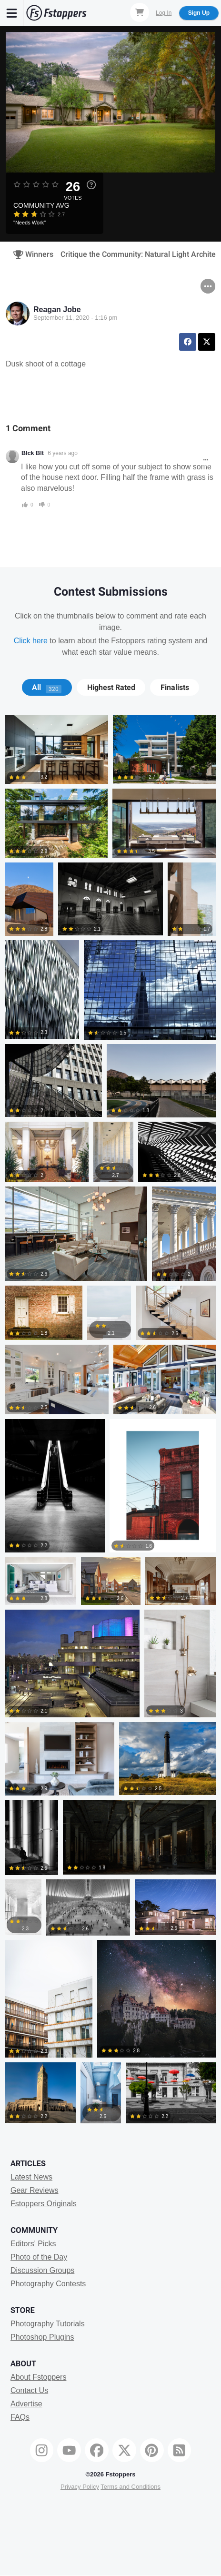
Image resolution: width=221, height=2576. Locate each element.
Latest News (31, 2177)
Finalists (175, 687)
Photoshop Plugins (42, 2337)
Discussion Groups (42, 2270)
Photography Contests (48, 2284)
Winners (30, 254)
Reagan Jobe (57, 309)
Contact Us (29, 2390)
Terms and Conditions (130, 2486)
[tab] (47, 687)
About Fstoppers (38, 2377)
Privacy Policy (79, 2486)
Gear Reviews (34, 2190)
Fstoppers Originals (43, 2204)
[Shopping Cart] (139, 12)
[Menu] (12, 13)
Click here (31, 641)
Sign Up (199, 13)
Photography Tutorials (47, 2324)
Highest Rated (111, 687)
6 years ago (63, 453)
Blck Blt (32, 453)
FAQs (20, 2417)
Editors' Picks (33, 2244)
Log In (163, 13)
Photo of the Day (38, 2257)
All (46, 687)
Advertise (26, 2404)
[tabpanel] (110, 1421)
